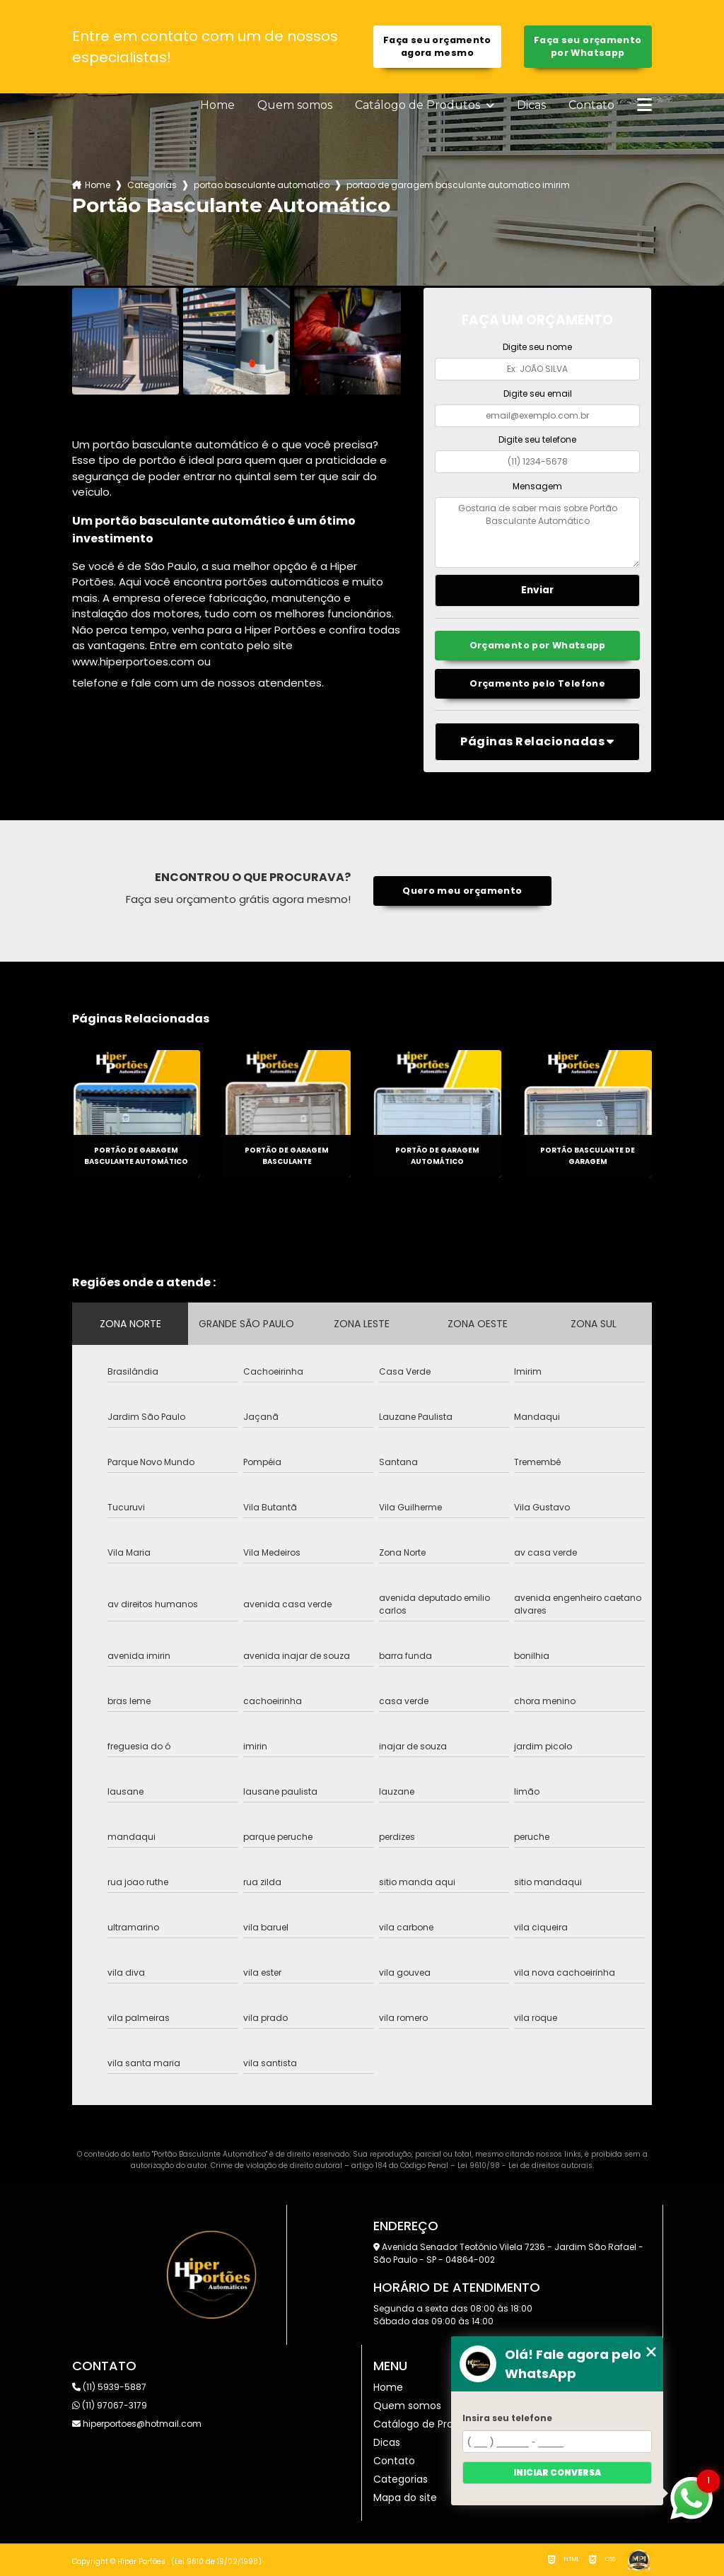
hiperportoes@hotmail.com (137, 2424)
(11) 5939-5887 (109, 2387)
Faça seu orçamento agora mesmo (437, 46)
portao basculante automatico (261, 185)
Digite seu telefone (537, 439)
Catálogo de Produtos (419, 105)
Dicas (531, 105)
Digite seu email (537, 393)
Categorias (152, 185)
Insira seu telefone (507, 2418)
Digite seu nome (537, 347)
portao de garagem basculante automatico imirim (458, 185)
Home (217, 105)
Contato (591, 105)
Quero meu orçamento (462, 891)
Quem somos (294, 105)
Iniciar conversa (557, 2472)
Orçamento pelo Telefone (537, 683)
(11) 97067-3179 (109, 2405)
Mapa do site (405, 2497)
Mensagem (537, 486)
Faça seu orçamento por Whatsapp (588, 46)
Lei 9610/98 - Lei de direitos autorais (524, 2165)
